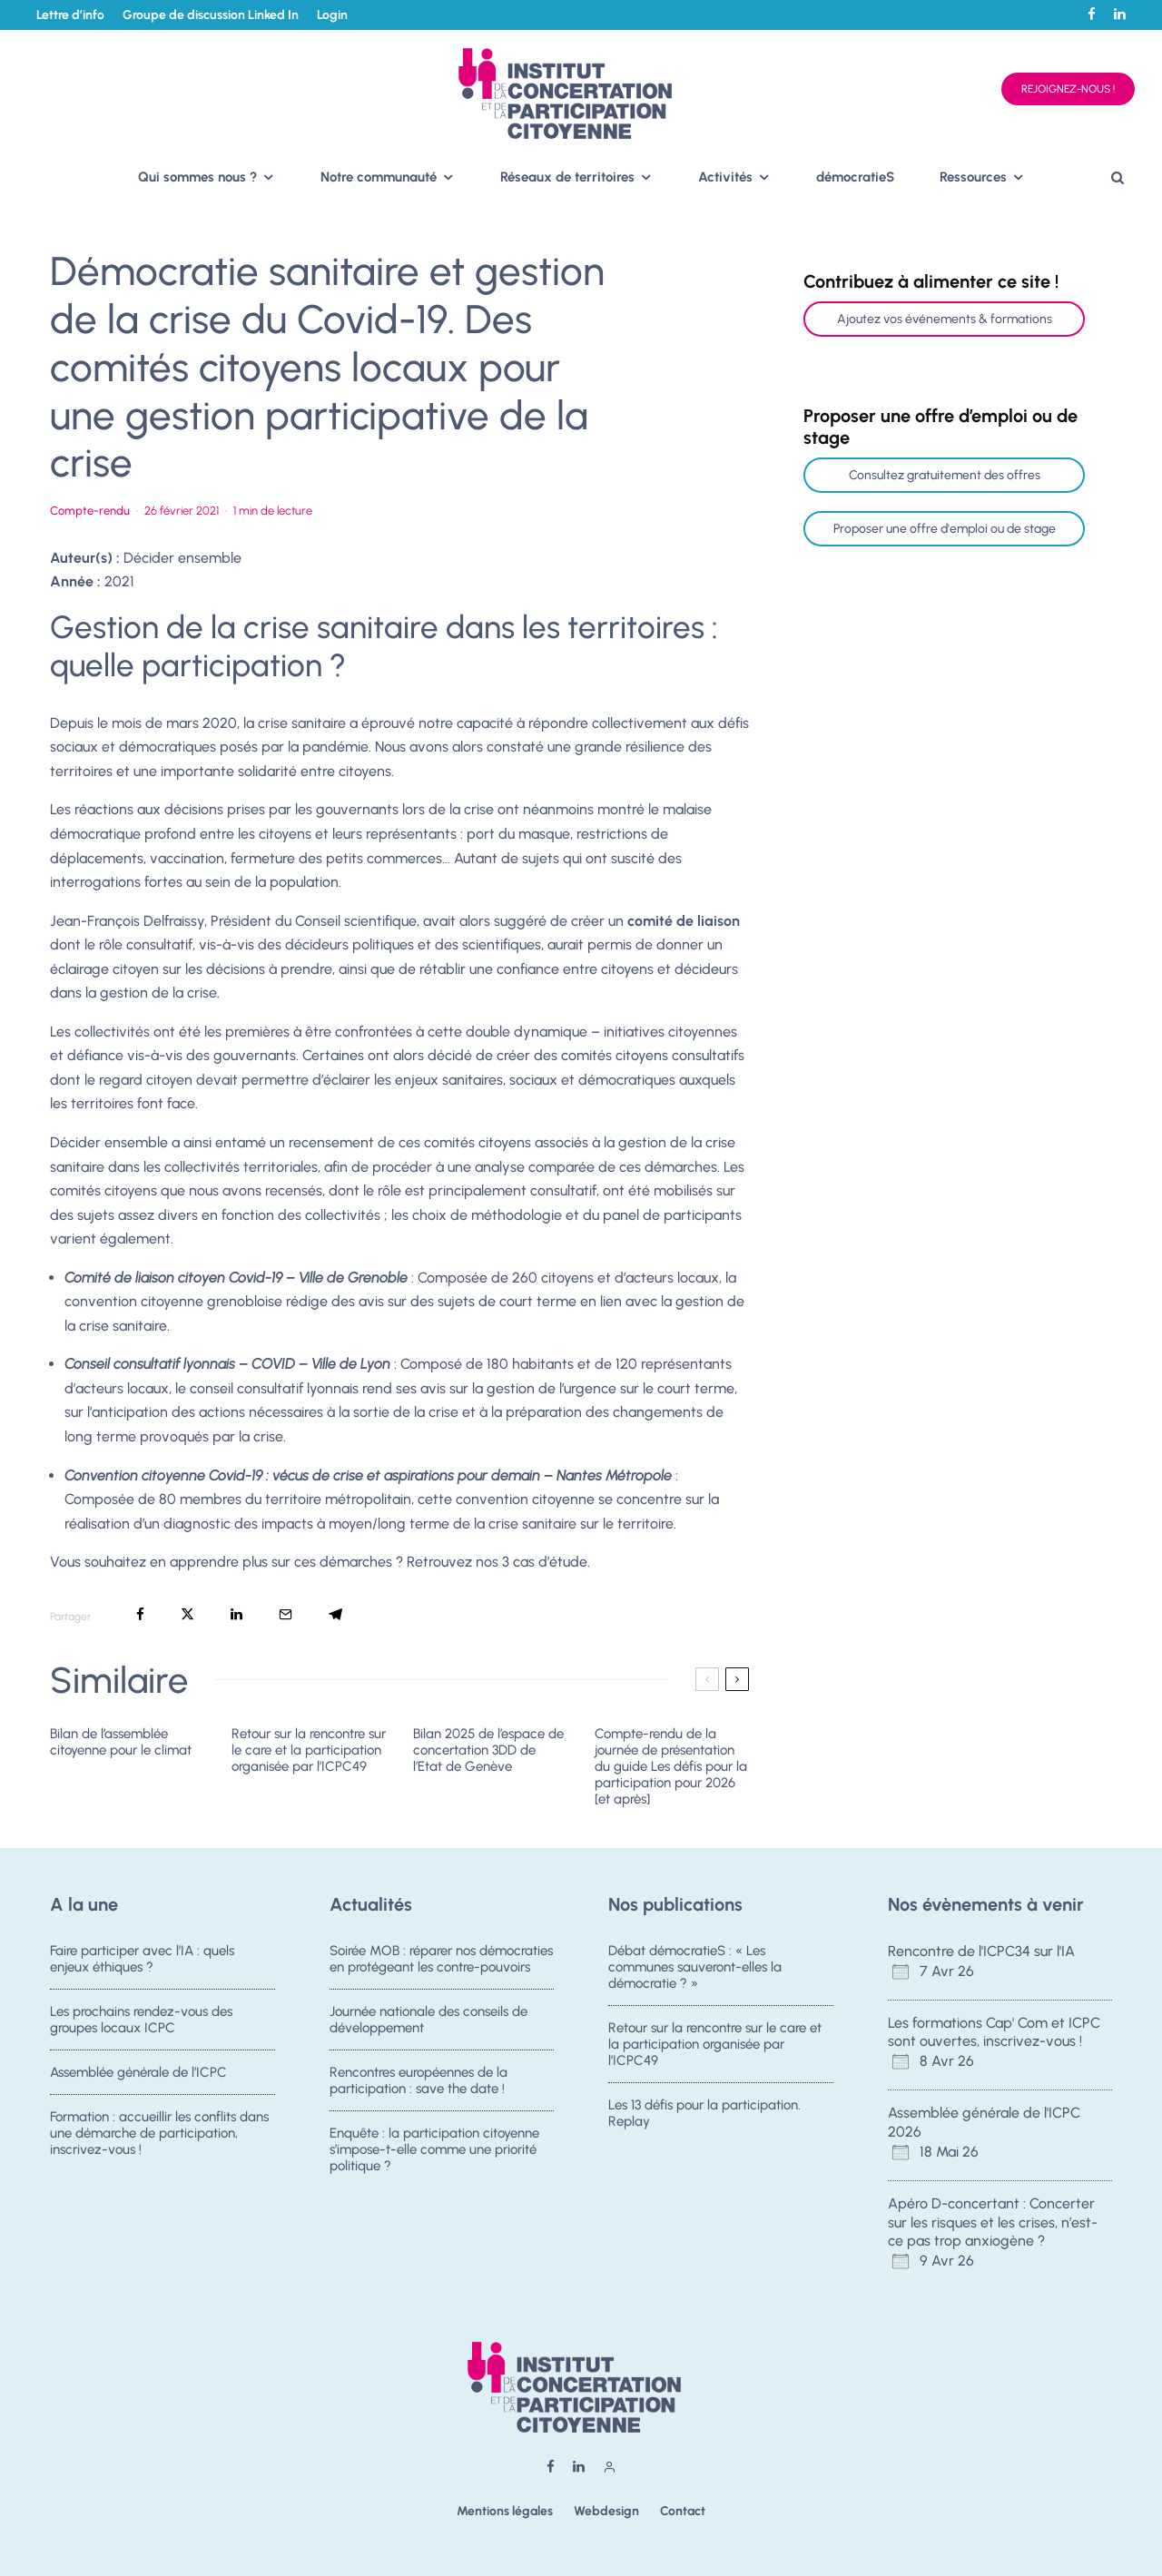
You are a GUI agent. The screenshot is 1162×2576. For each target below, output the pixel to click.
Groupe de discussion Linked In (211, 15)
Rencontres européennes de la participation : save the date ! (418, 2091)
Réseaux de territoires (567, 177)
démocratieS (855, 177)
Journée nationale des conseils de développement (428, 2022)
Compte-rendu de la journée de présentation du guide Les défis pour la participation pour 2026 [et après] (671, 1766)
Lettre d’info (70, 15)
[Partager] (140, 1614)
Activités (725, 177)
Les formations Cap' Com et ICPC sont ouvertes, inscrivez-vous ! (994, 2032)
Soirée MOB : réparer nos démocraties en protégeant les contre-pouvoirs (441, 1958)
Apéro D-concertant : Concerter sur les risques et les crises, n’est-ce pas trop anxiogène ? (993, 2222)
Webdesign (606, 2511)
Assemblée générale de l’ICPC (138, 2083)
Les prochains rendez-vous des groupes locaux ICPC (141, 2022)
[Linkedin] (1120, 14)
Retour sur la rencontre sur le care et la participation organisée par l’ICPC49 (308, 1750)
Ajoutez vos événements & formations (944, 319)
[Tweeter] (187, 1614)
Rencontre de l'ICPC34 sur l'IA (981, 1951)
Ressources (973, 177)
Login (332, 15)
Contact (682, 2511)
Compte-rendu (90, 510)
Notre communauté (378, 177)
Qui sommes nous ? (197, 177)
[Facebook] (1091, 14)
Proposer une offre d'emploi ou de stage (944, 528)
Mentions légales (505, 2511)
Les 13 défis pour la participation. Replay (704, 2124)
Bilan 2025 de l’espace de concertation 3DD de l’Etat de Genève (488, 1750)
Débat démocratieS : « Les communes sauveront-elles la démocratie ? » (695, 1966)
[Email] (285, 1614)
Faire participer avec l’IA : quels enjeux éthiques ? (142, 1958)
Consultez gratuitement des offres (944, 475)
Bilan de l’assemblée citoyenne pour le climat (121, 1742)
